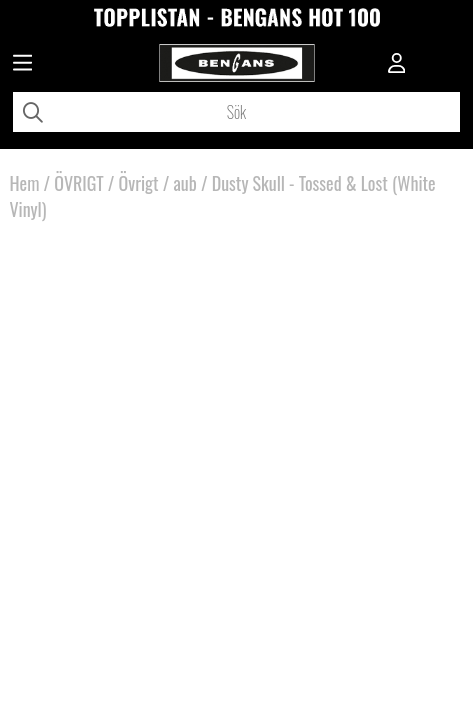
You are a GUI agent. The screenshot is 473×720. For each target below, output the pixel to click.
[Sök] (236, 112)
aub (184, 183)
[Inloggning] (397, 65)
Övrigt (139, 183)
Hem (24, 183)
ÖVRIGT (78, 183)
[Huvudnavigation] (22, 65)
